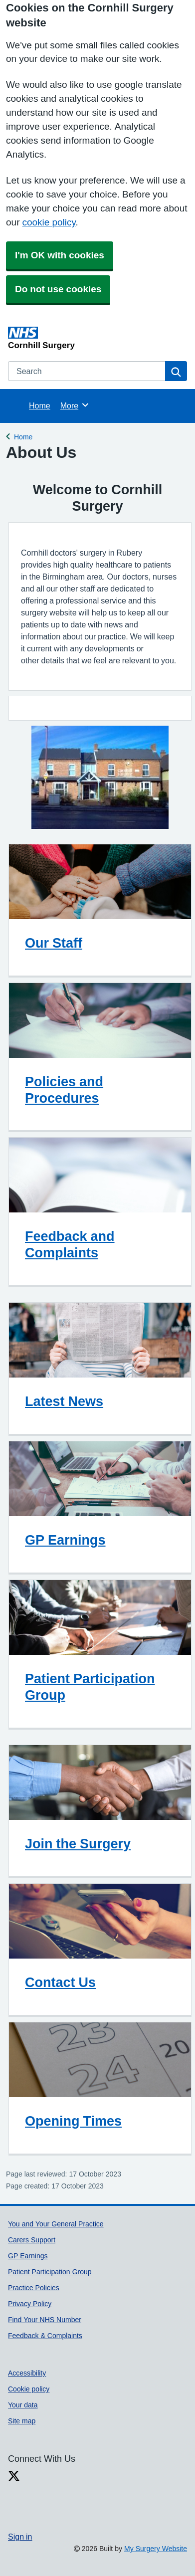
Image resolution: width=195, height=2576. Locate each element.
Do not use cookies (58, 289)
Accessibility (27, 2373)
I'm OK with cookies (59, 255)
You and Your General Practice (56, 2223)
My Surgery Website (155, 2548)
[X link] (14, 2476)
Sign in (20, 2537)
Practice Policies (33, 2287)
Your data (23, 2404)
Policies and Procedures (64, 1090)
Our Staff (53, 943)
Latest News (64, 1401)
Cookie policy (28, 2388)
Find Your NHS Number (44, 2319)
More (75, 405)
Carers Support (31, 2239)
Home (39, 405)
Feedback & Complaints (45, 2335)
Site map (21, 2420)
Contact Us (60, 1982)
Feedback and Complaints (70, 1244)
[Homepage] (95, 338)
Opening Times (73, 2121)
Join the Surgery (78, 1843)
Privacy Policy (29, 2303)
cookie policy (48, 222)
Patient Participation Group (90, 1687)
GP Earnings (65, 1540)
